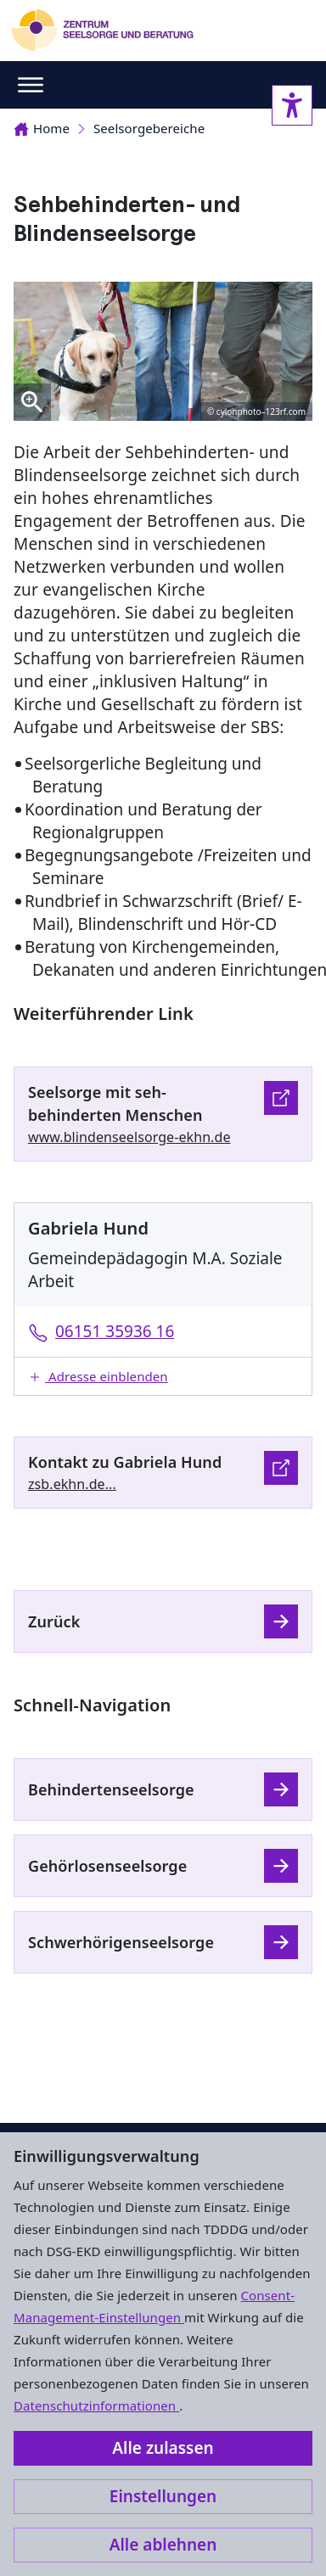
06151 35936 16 (114, 1331)
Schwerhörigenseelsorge (121, 1942)
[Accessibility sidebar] (292, 105)
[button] (163, 1376)
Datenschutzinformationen (96, 2405)
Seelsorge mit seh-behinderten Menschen (115, 1103)
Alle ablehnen (163, 2545)
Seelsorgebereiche (149, 128)
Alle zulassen (162, 2448)
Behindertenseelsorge (111, 1789)
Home (42, 128)
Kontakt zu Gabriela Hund (125, 1462)
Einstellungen (163, 2496)
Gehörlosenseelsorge (107, 1866)
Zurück (54, 1621)
